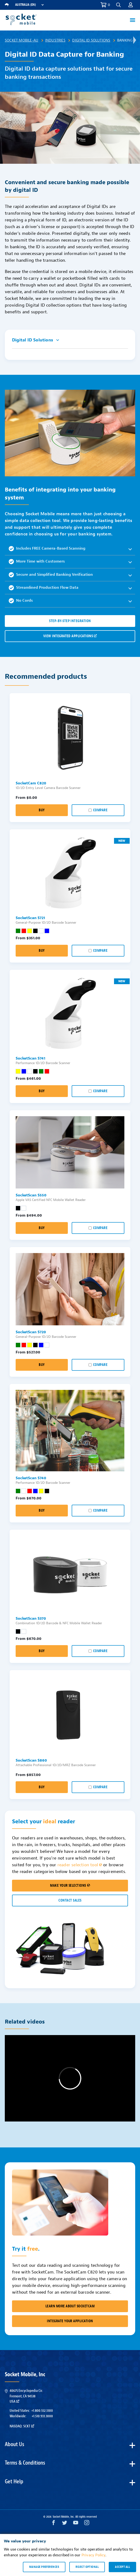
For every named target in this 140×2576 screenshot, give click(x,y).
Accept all (122, 2567)
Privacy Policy (93, 2555)
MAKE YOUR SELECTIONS (70, 1885)
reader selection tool (79, 1865)
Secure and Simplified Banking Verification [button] (51, 574)
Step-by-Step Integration (70, 621)
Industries (55, 40)
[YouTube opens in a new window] (75, 2524)
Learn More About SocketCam (70, 2306)
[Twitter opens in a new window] (64, 2524)
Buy (42, 810)
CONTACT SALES (69, 1900)
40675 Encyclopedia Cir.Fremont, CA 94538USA (26, 2396)
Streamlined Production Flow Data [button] (43, 587)
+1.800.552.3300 (42, 2410)
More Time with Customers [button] (37, 561)
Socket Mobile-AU (21, 40)
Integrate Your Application (70, 2321)
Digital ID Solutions (91, 40)
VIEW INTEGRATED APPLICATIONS (70, 636)
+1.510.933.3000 (42, 2416)
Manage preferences (44, 2567)
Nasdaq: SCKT (22, 2426)
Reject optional (87, 2567)
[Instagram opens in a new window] (86, 2524)
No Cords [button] (21, 600)
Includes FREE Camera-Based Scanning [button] (47, 548)
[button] (118, 5)
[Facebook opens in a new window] (53, 2524)
